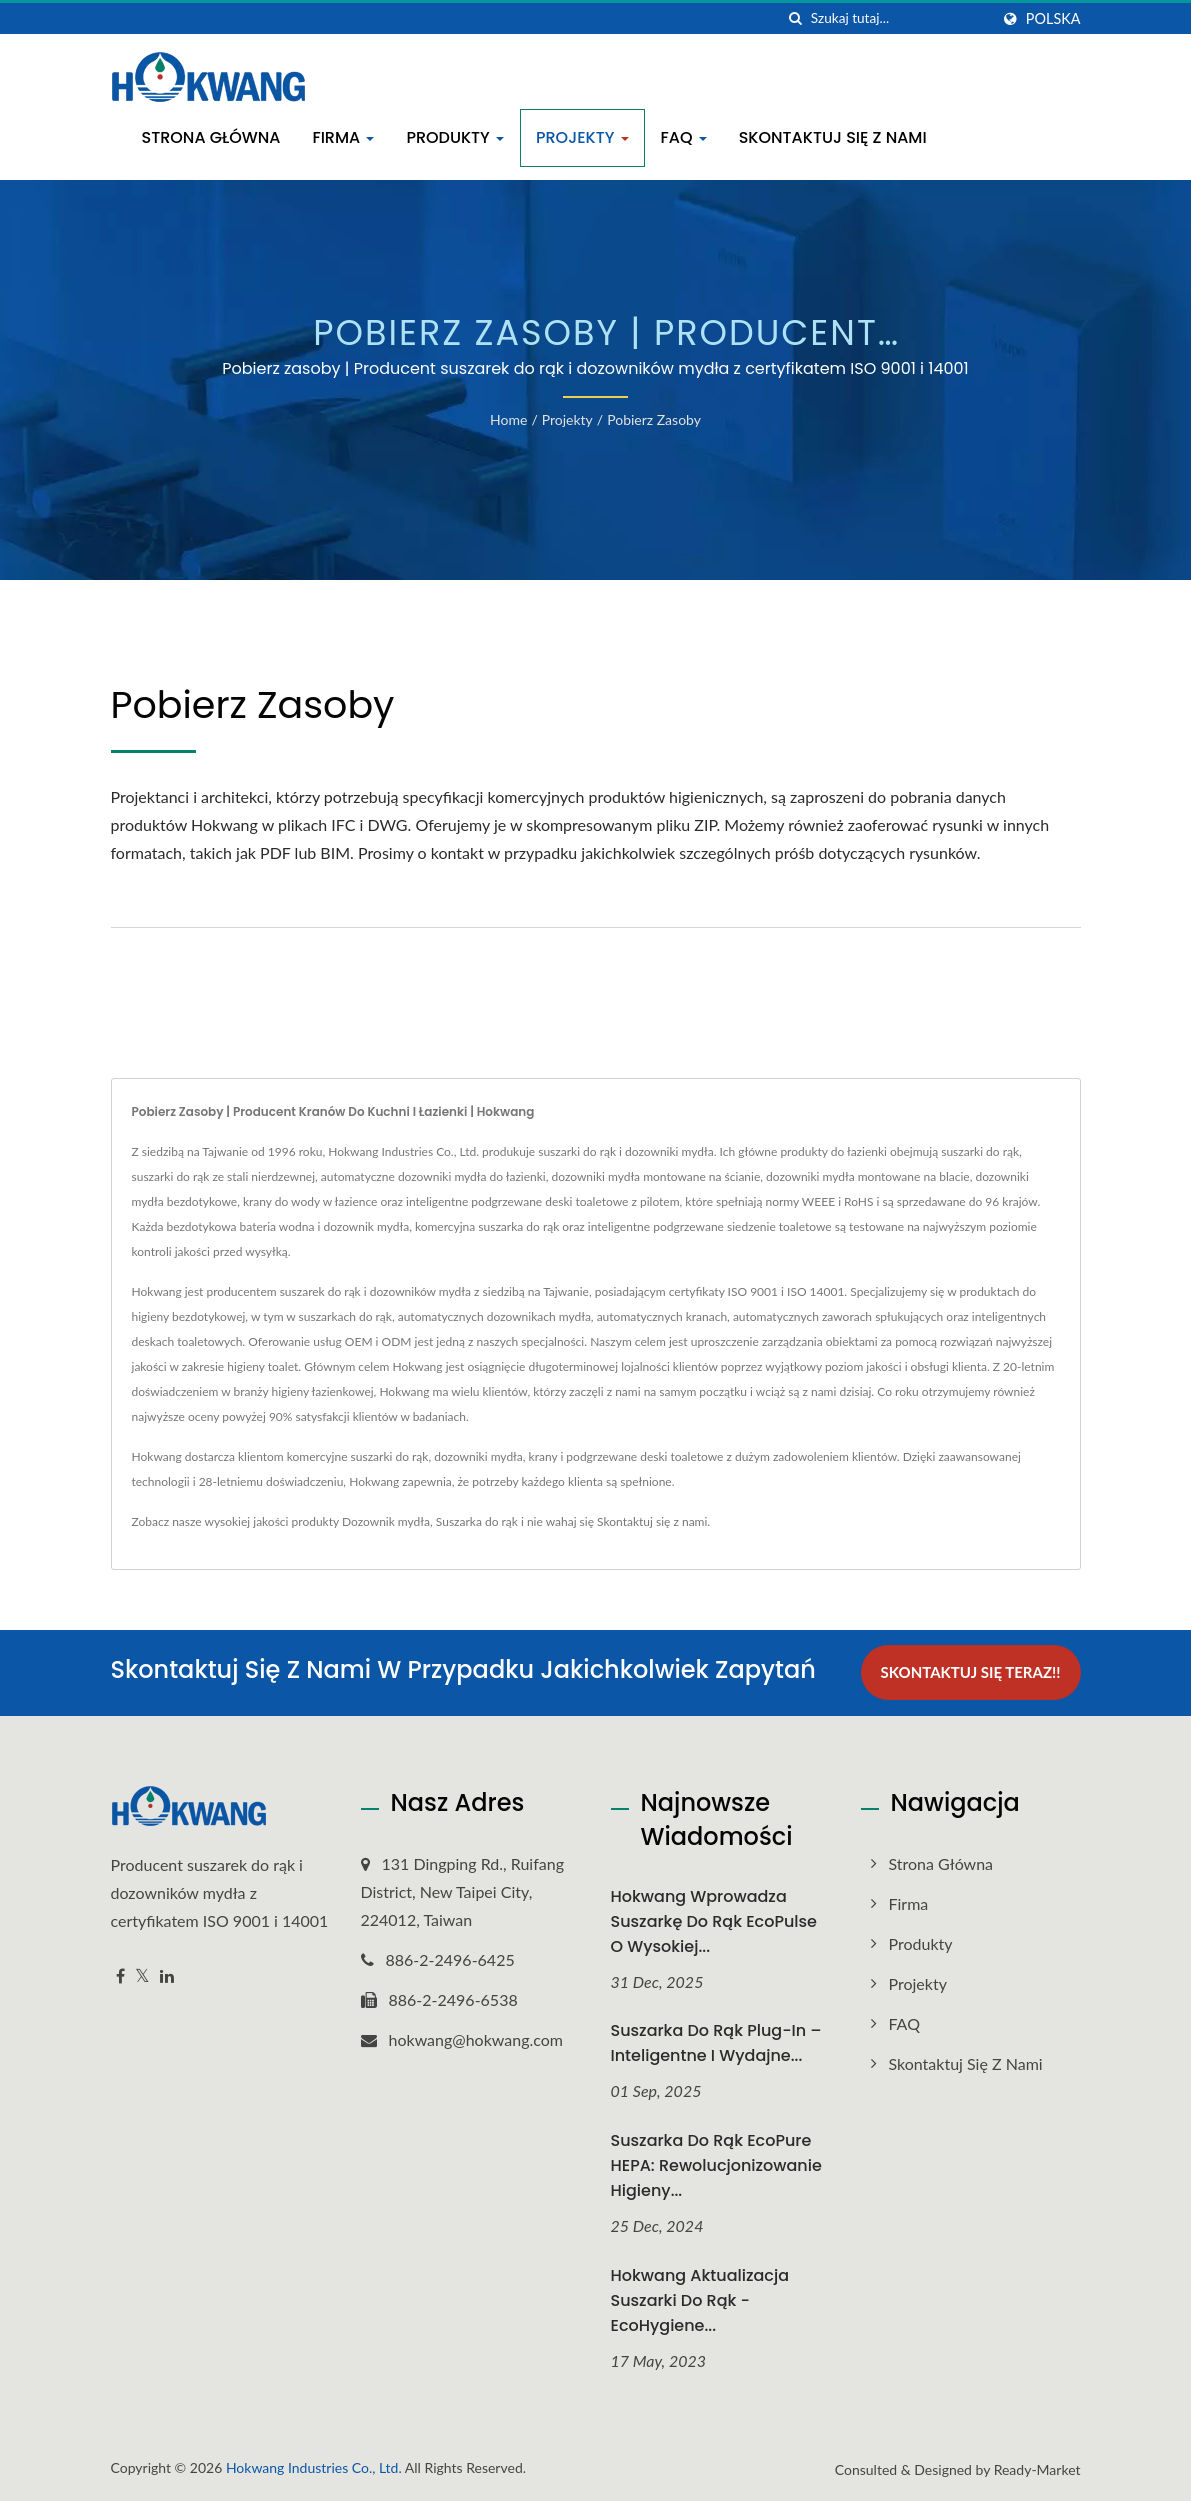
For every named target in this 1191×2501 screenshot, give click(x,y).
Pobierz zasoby (654, 419)
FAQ (684, 137)
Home (508, 419)
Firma (343, 137)
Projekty (582, 137)
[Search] (900, 18)
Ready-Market (1037, 2469)
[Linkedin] (167, 1975)
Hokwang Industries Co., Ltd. (314, 2467)
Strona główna (211, 137)
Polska (1053, 19)
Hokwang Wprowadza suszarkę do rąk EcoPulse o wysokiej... (714, 1920)
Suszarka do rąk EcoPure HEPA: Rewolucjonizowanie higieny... (716, 2165)
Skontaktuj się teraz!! (971, 1672)
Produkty (455, 137)
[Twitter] (142, 1975)
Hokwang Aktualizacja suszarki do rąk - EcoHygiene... (700, 2300)
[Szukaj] (796, 18)
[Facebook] (120, 1975)
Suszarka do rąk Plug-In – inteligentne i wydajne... (716, 2043)
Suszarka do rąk (477, 1521)
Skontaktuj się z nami (833, 137)
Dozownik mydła (386, 1521)
